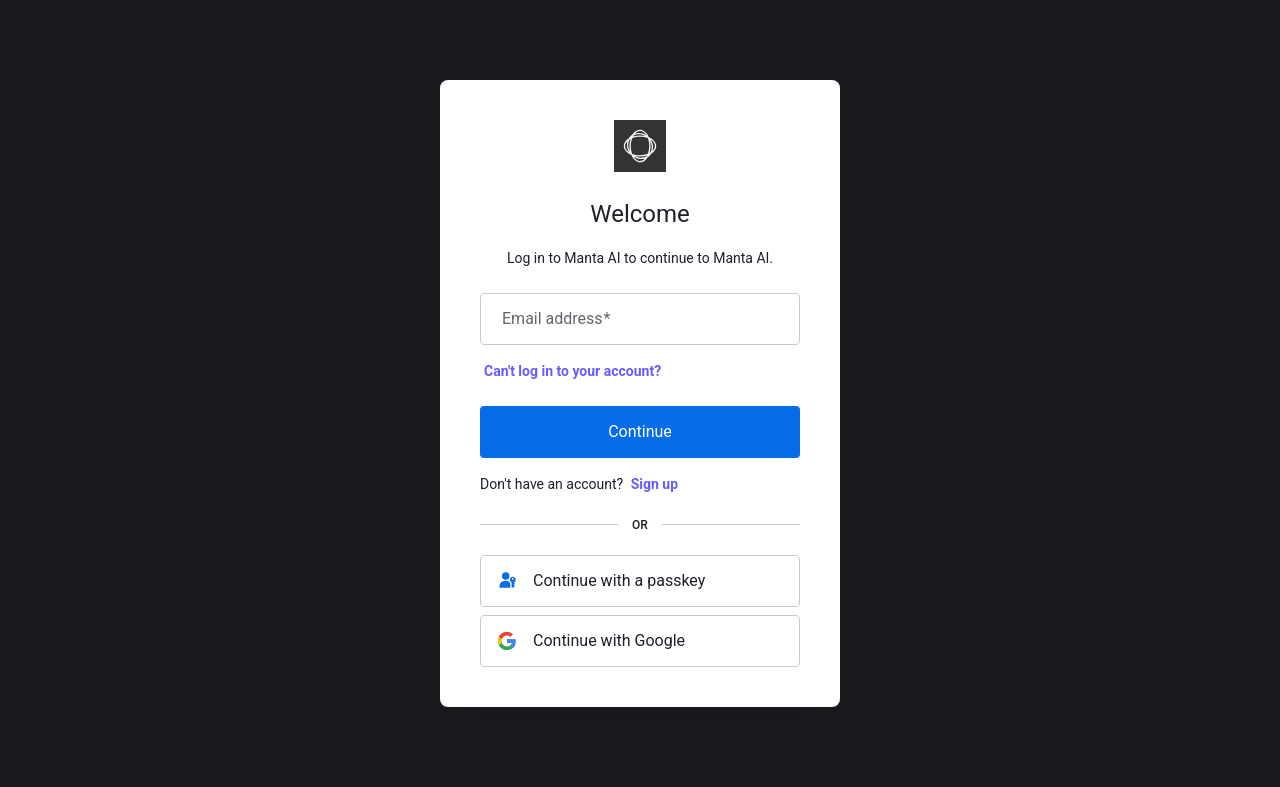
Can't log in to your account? (572, 371)
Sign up (654, 484)
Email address (556, 319)
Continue (640, 431)
